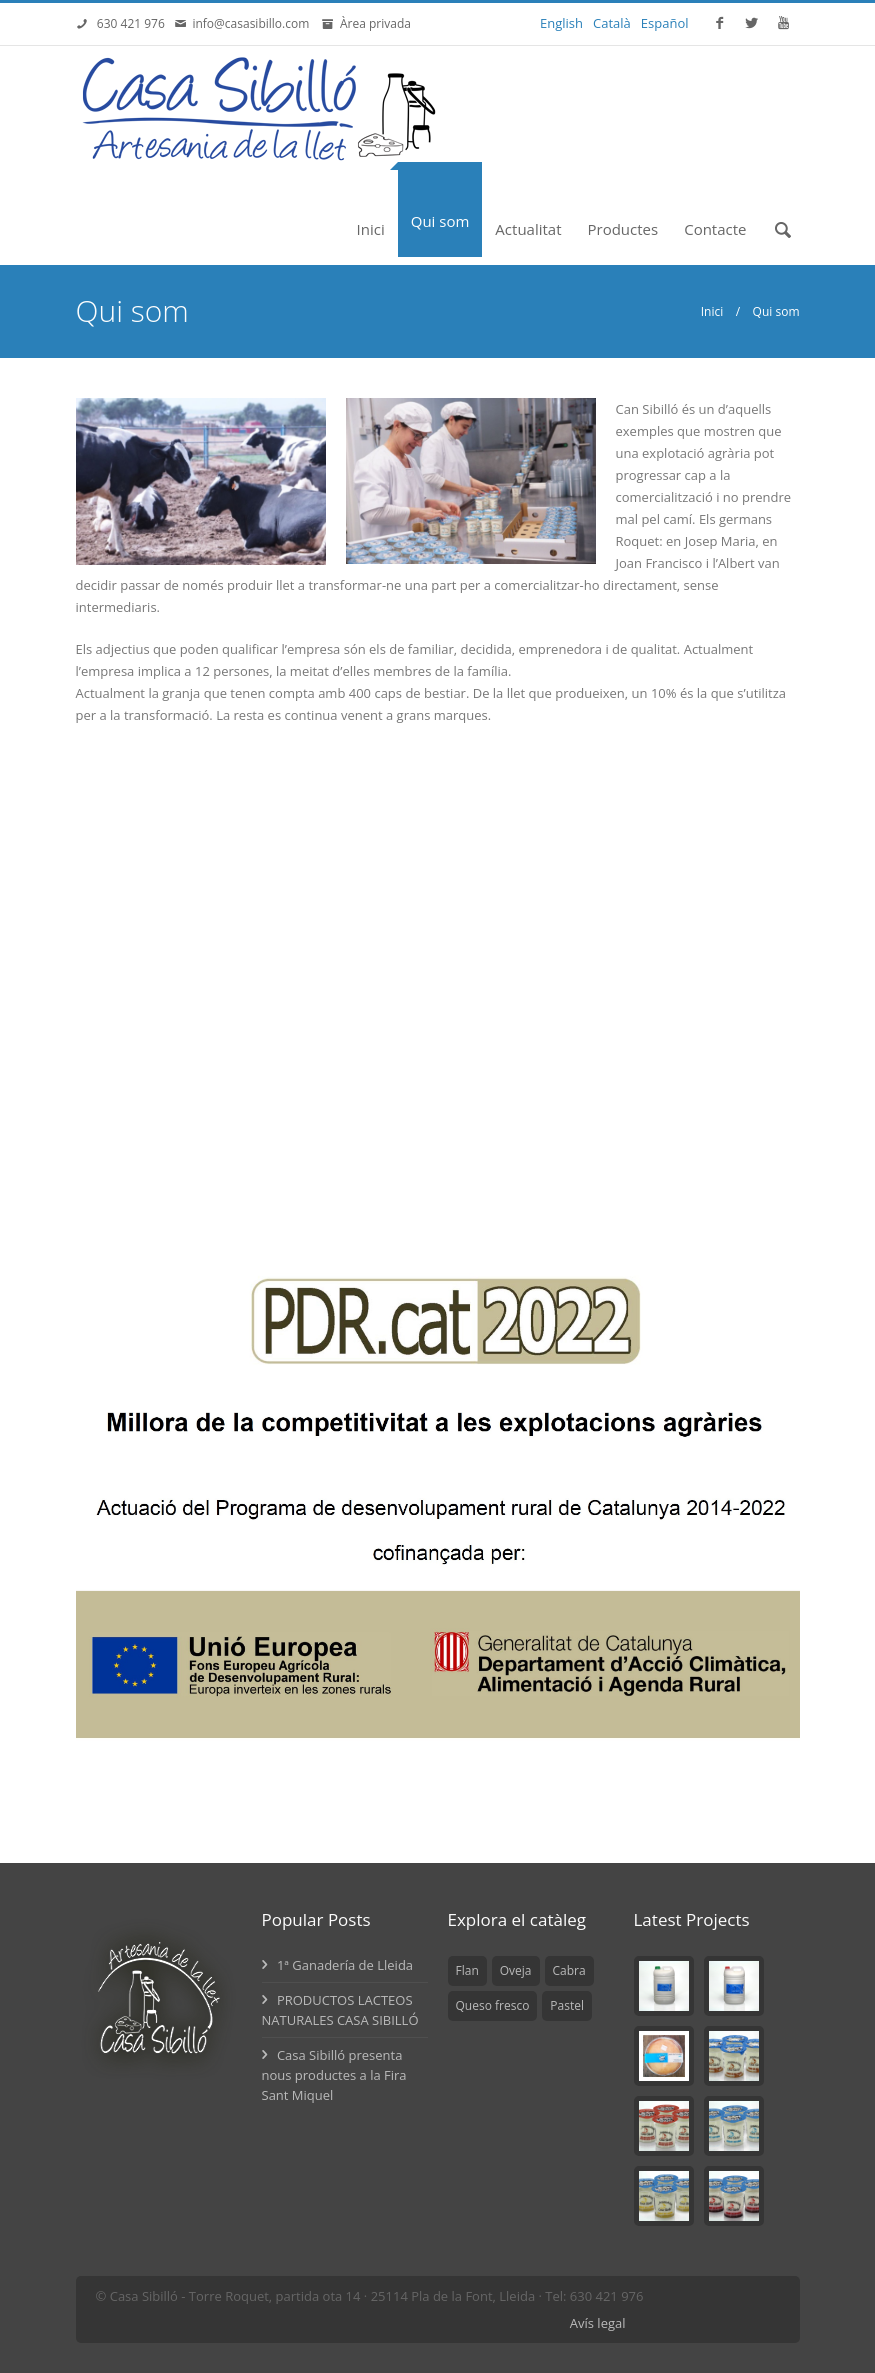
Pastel (567, 2005)
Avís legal (598, 2323)
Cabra (569, 1970)
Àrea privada (372, 23)
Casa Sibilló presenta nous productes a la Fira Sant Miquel (334, 2075)
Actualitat (528, 229)
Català (612, 23)
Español (665, 23)
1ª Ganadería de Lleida (338, 1965)
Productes (623, 229)
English (561, 23)
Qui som (440, 221)
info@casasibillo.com (254, 23)
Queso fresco (493, 2005)
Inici (371, 229)
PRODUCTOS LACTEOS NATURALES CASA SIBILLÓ (340, 2010)
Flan (467, 1970)
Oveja (516, 1970)
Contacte (715, 229)
